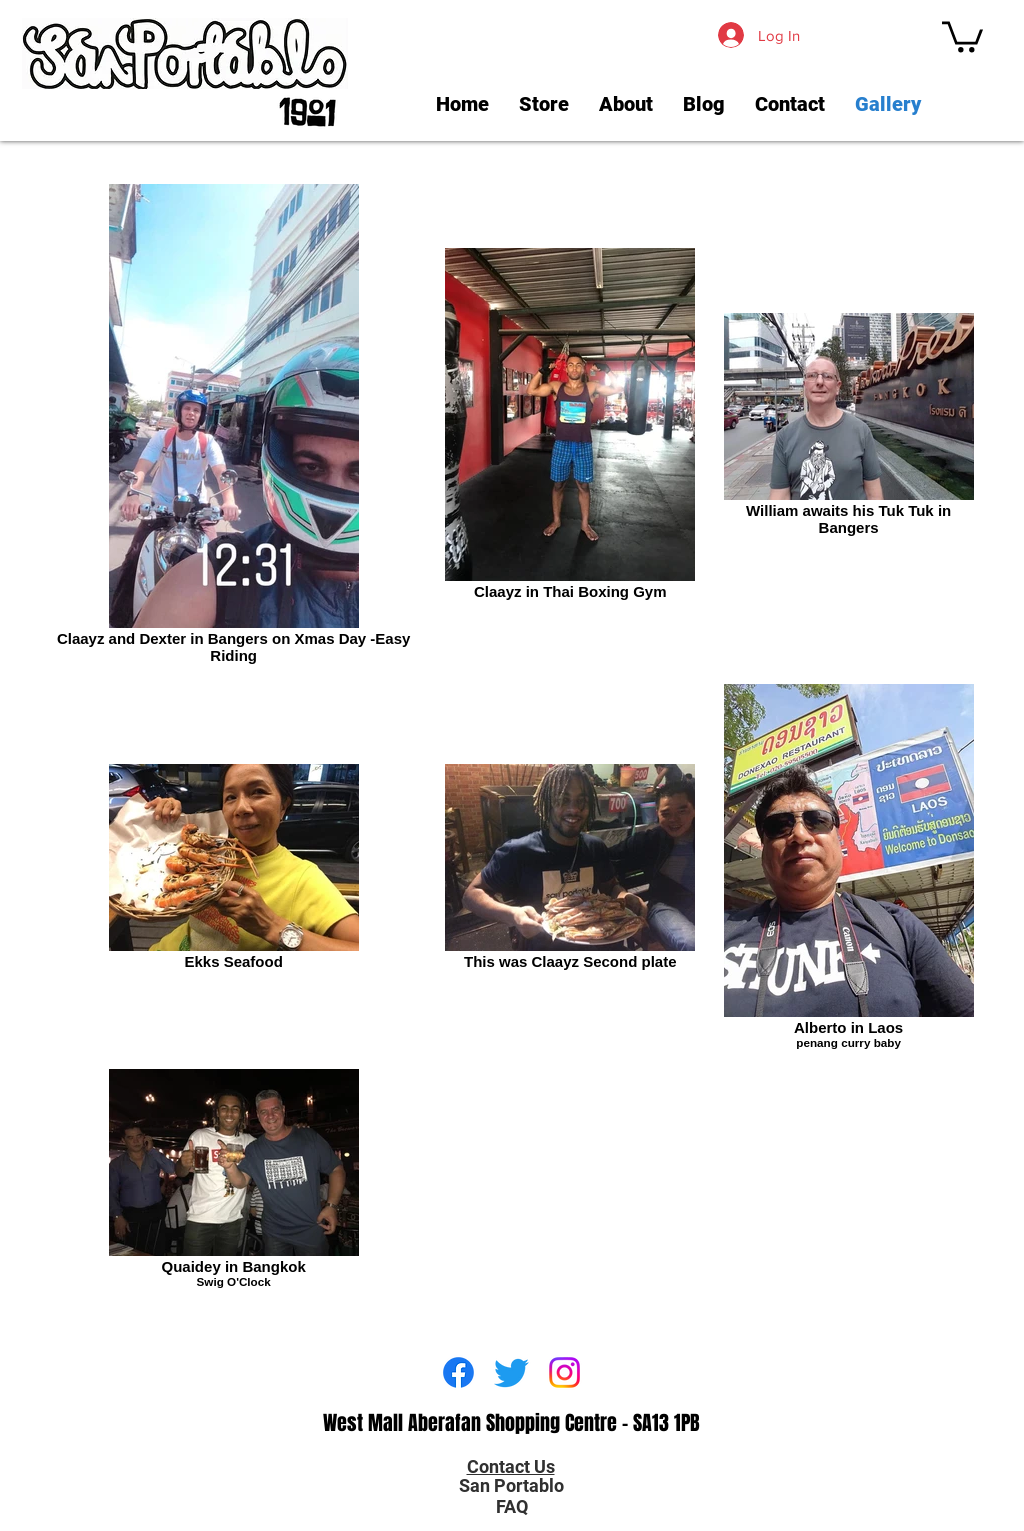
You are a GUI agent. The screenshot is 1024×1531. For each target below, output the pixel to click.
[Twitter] (511, 1372)
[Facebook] (458, 1372)
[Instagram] (564, 1372)
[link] (962, 35)
